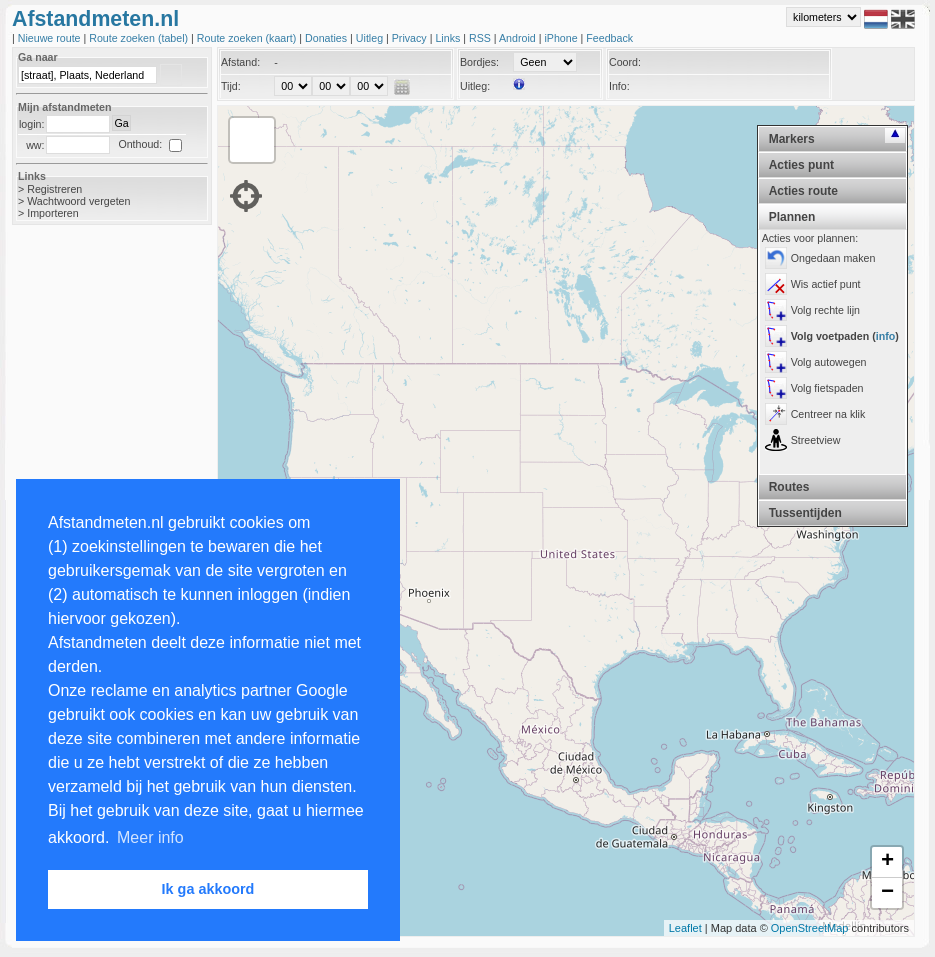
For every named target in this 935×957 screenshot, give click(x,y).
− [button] (887, 893)
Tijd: (231, 86)
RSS (481, 38)
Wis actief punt (826, 284)
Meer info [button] (150, 837)
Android (519, 38)
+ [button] (887, 862)
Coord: (625, 62)
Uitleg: (475, 86)
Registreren (54, 189)
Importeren (53, 213)
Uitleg (371, 38)
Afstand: (240, 62)
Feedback (609, 38)
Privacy (411, 38)
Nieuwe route (51, 38)
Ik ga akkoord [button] (208, 889)
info (886, 336)
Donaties (327, 38)
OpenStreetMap (810, 928)
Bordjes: (479, 62)
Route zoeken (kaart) (248, 38)
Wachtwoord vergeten (78, 201)
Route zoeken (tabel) (140, 38)
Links (449, 38)
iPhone (562, 38)
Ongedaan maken (833, 258)
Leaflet (685, 928)
